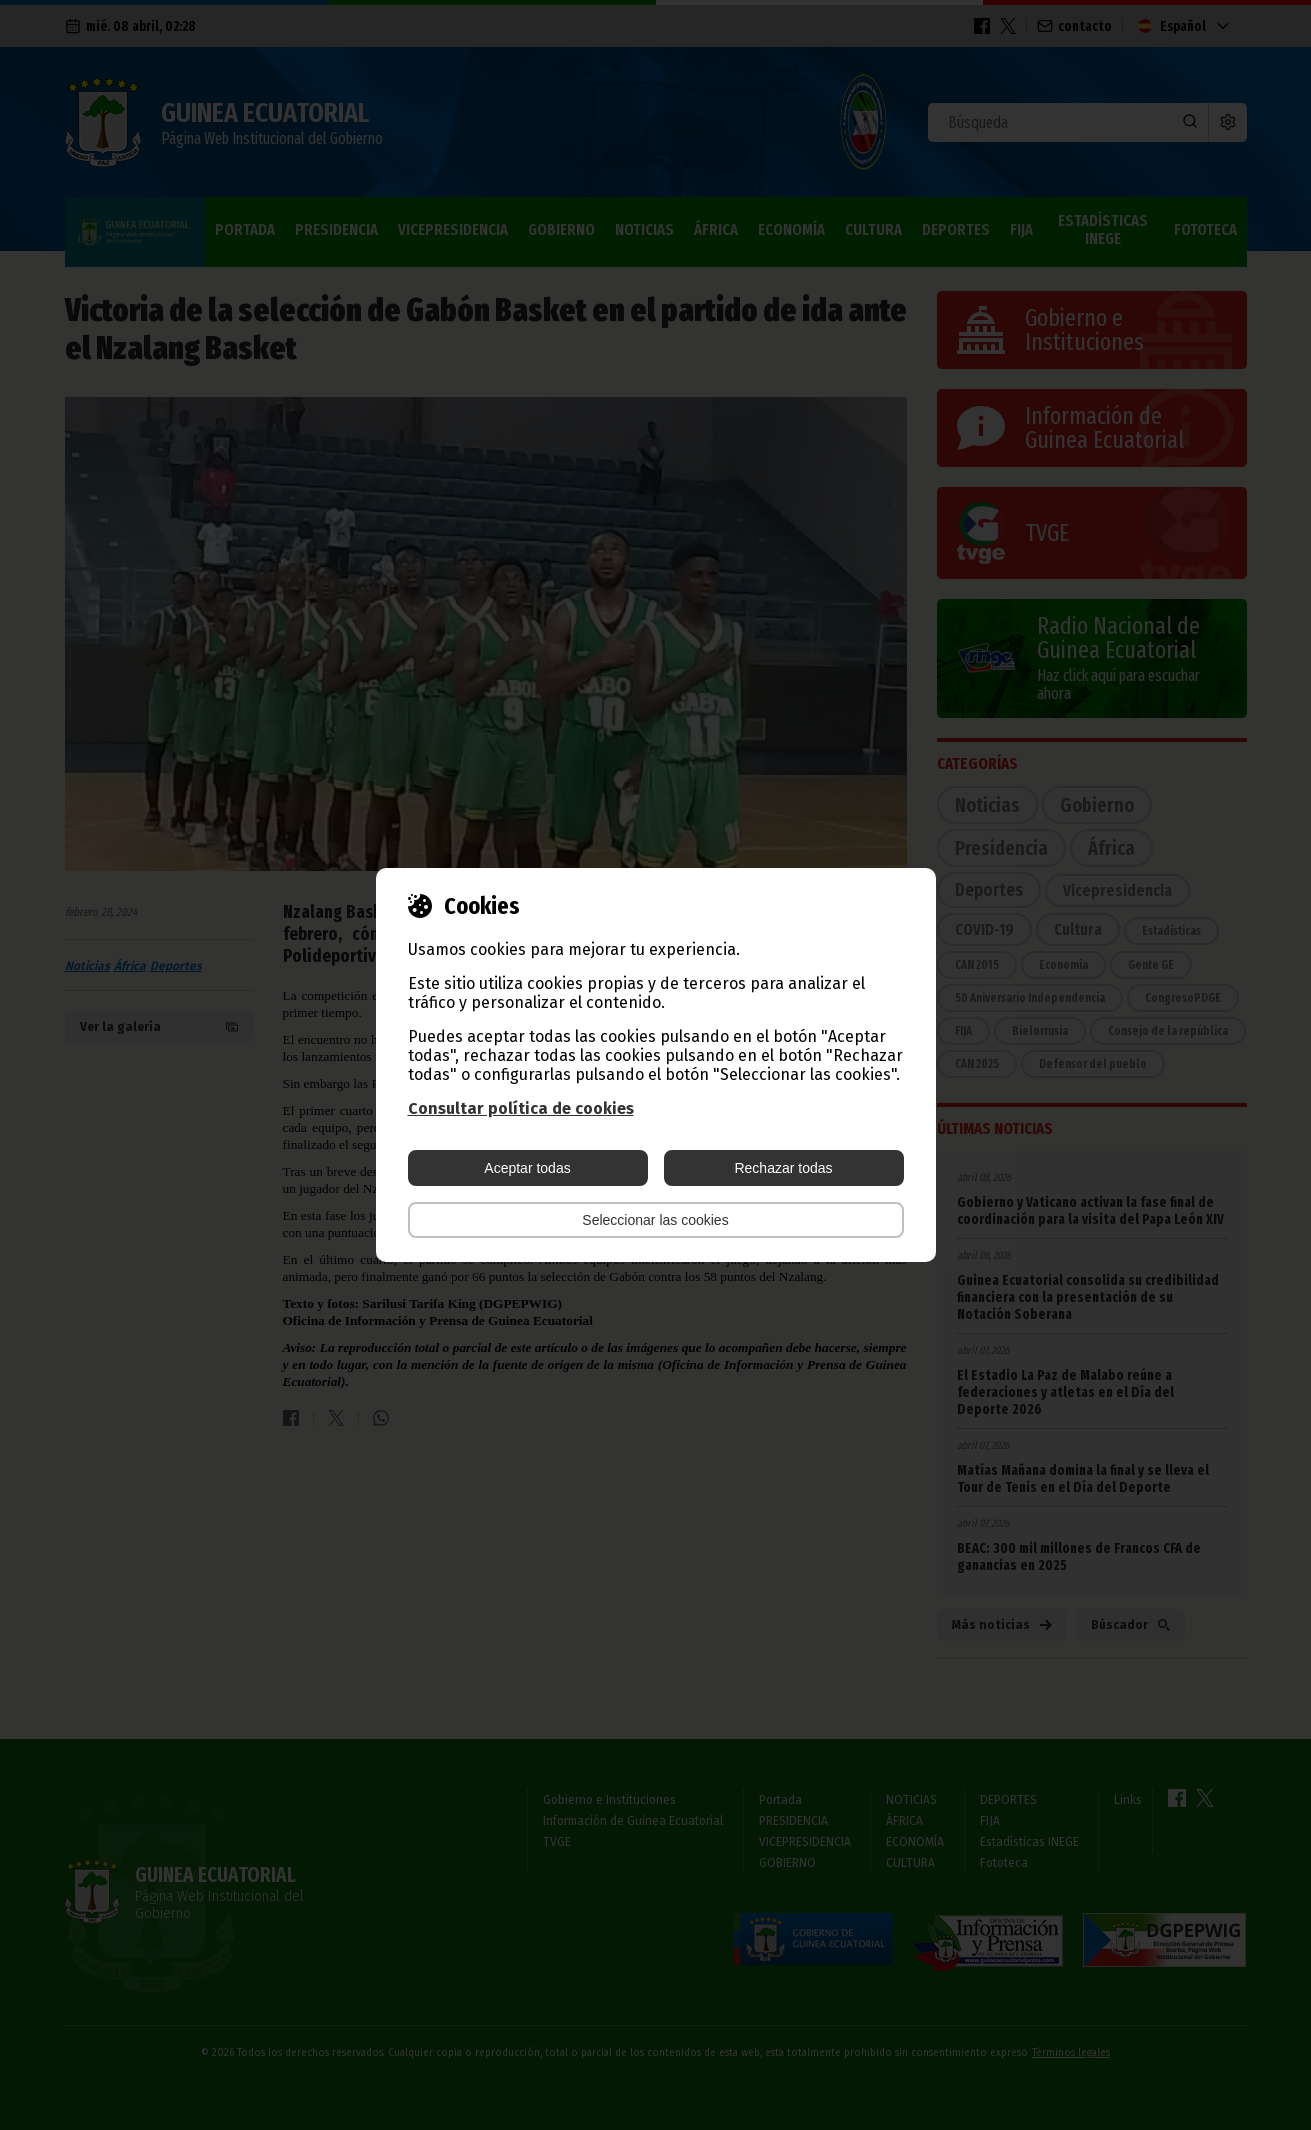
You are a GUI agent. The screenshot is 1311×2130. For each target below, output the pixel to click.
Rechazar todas (783, 1168)
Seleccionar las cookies (655, 1220)
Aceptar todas (527, 1168)
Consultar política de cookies (521, 1108)
